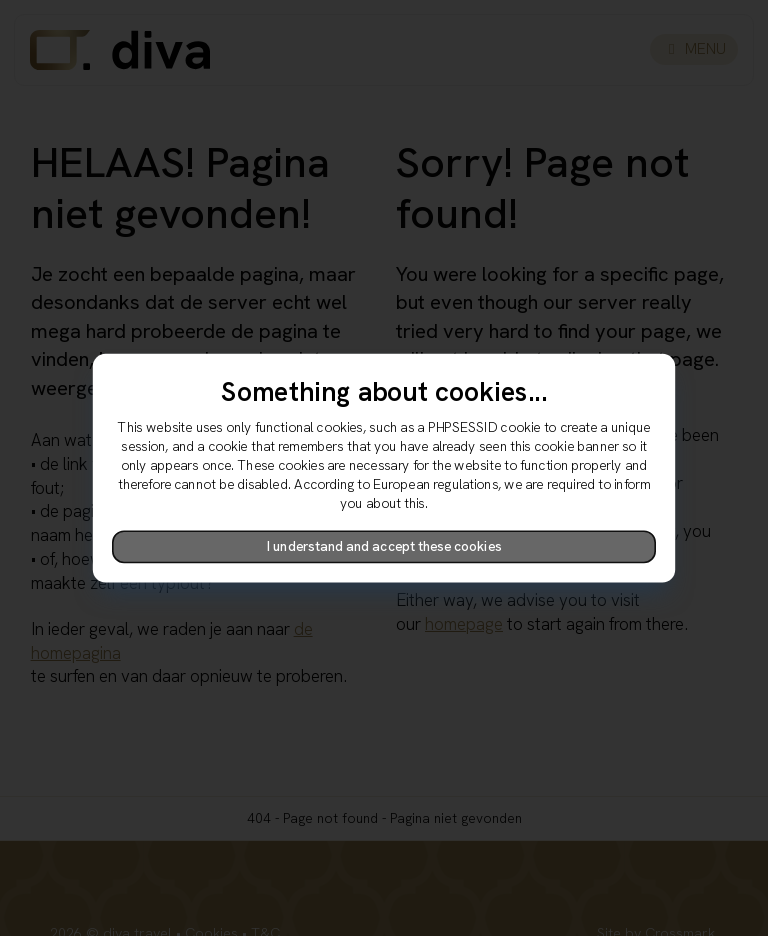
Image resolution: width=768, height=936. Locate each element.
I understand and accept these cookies (384, 546)
